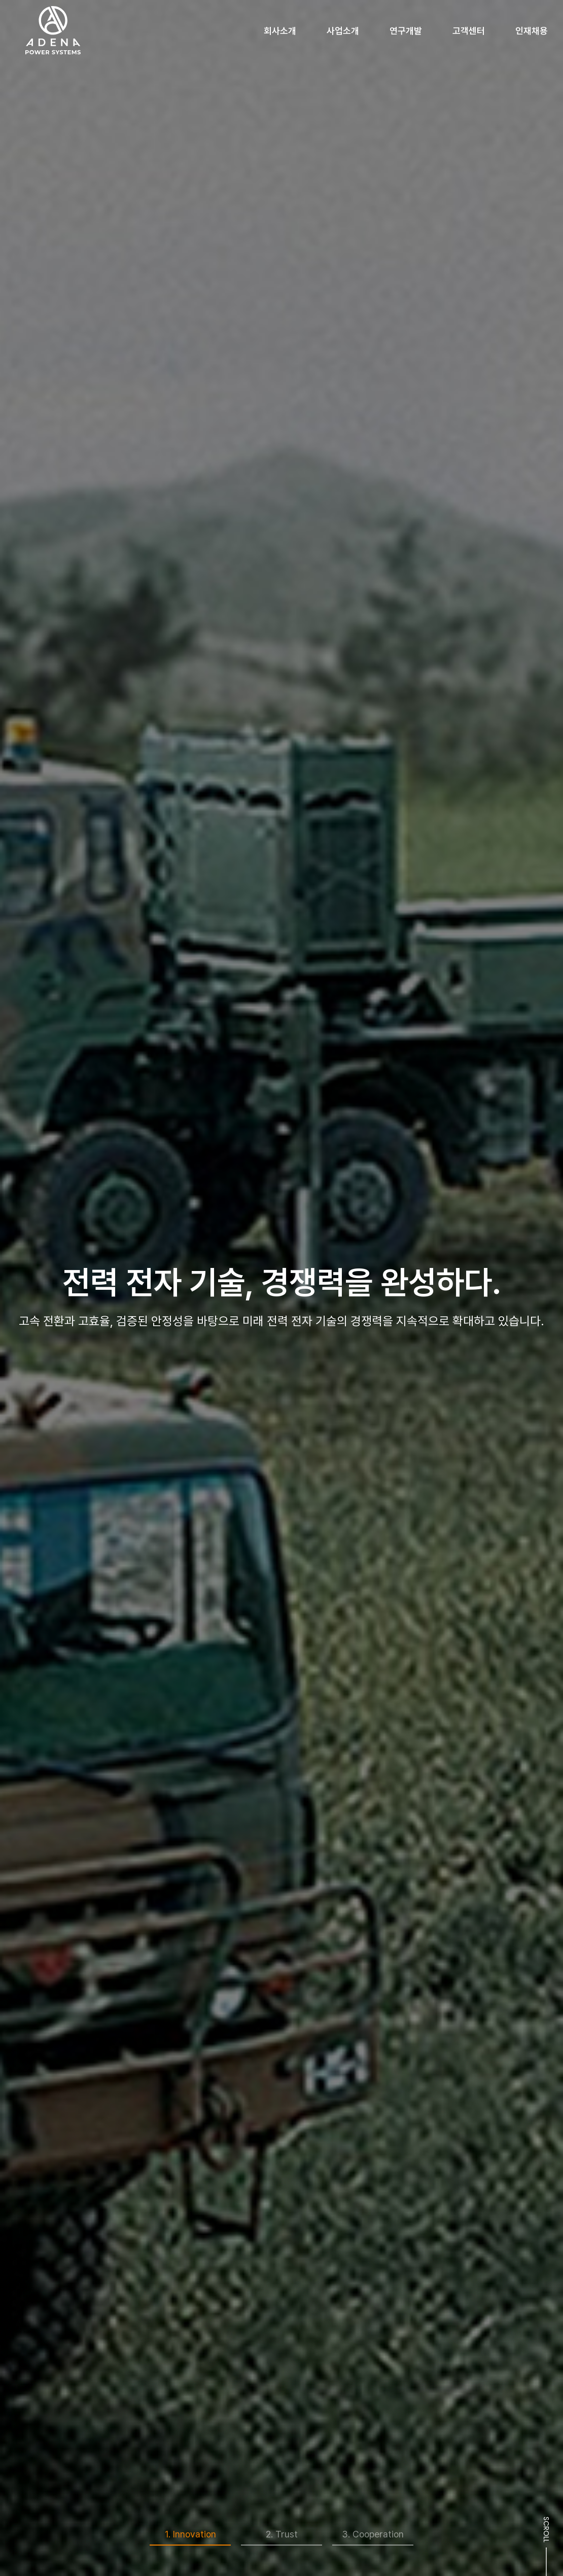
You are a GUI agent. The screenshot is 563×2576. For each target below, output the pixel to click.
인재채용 (531, 30)
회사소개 (280, 30)
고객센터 (468, 30)
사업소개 (343, 30)
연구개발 (406, 30)
